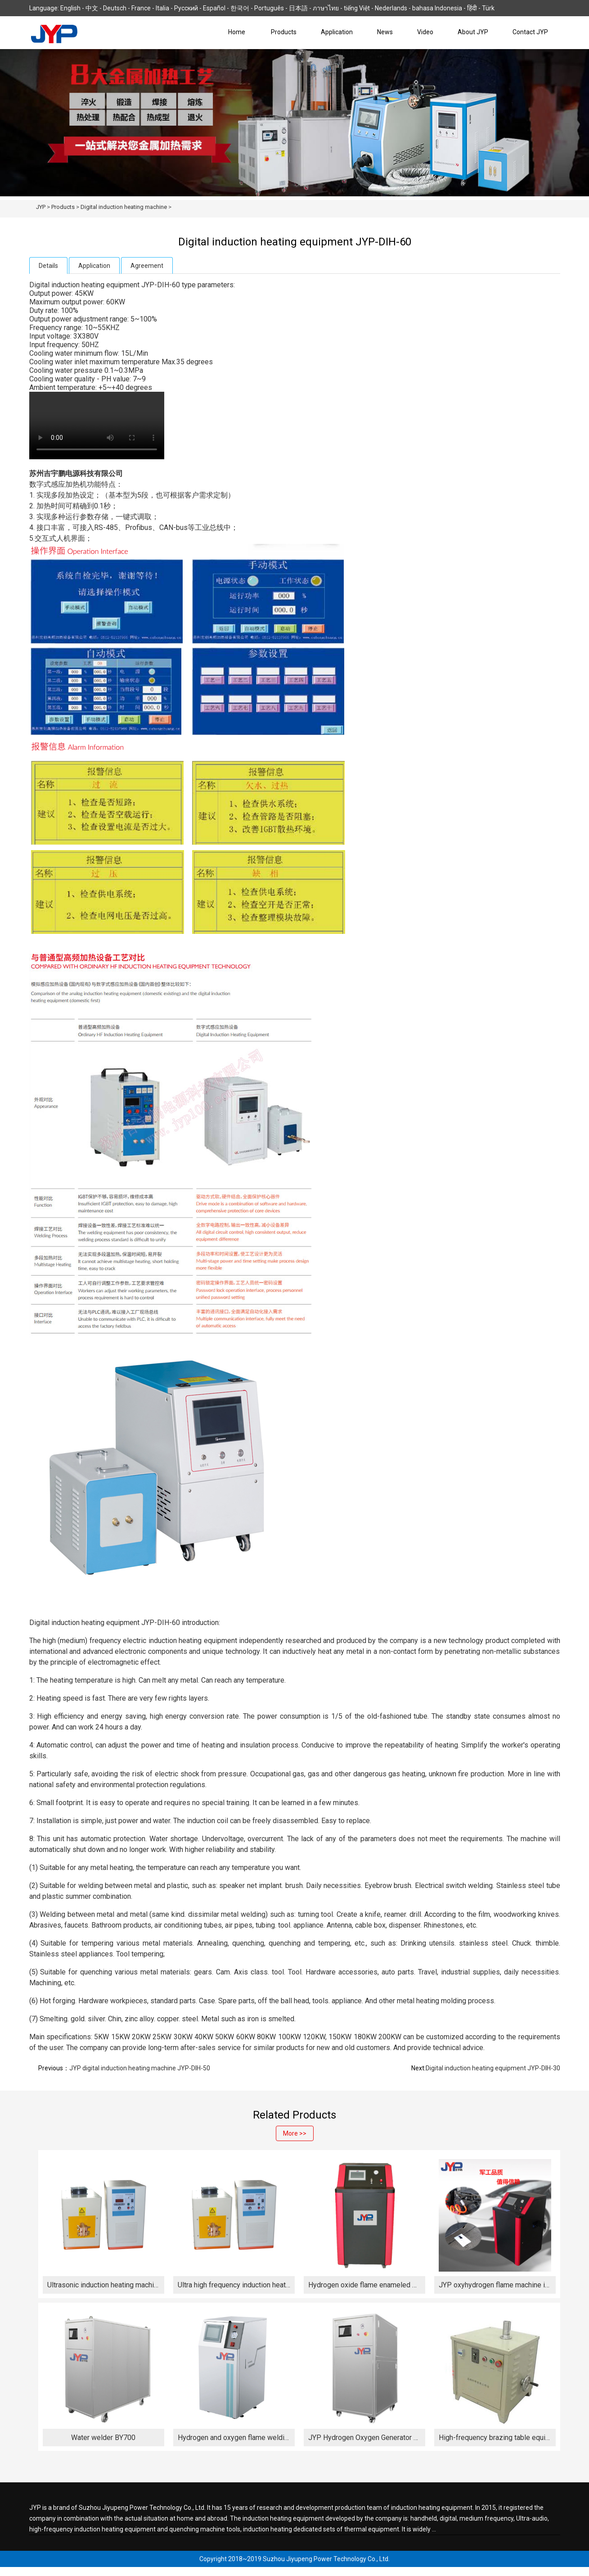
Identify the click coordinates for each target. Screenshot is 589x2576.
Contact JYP (530, 32)
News (385, 32)
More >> (294, 2133)
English (70, 8)
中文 (91, 8)
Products (284, 32)
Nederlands (391, 8)
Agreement (146, 265)
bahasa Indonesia (437, 8)
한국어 (239, 8)
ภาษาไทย (326, 8)
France (141, 8)
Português (269, 8)
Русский (186, 8)
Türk (488, 8)
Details (48, 265)
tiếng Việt (357, 8)
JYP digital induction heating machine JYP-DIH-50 (139, 2068)
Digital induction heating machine (124, 207)
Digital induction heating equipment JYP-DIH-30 (493, 2068)
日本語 (298, 8)
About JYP (473, 32)
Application (337, 32)
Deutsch (114, 8)
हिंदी (472, 8)
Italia (162, 8)
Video (425, 32)
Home (236, 32)
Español (214, 8)
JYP (40, 207)
